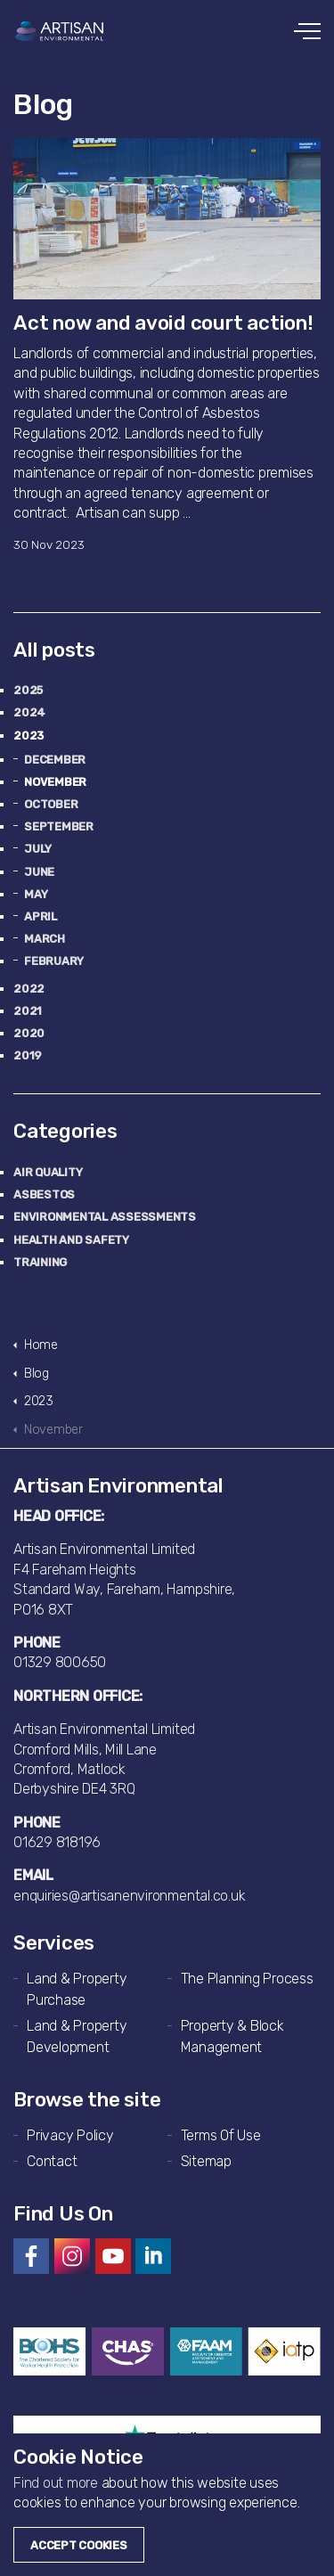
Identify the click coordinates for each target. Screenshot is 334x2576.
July (38, 848)
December (55, 759)
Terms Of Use (221, 2135)
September (59, 826)
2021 (27, 1011)
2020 (29, 1033)
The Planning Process (247, 1978)
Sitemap (206, 2161)
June (39, 872)
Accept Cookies (78, 2545)
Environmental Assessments (104, 1216)
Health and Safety (71, 1240)
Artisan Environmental (60, 31)
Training (40, 1262)
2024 (29, 712)
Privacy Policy (70, 2135)
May (35, 894)
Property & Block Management (232, 2036)
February (54, 961)
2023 (28, 735)
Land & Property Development (76, 2036)
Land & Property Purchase (76, 1989)
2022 (29, 988)
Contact (52, 2161)
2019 (27, 1055)
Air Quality (47, 1172)
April (40, 916)
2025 (28, 690)
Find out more (55, 2482)
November (55, 782)
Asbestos (44, 1194)
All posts (54, 650)
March (44, 938)
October (50, 804)
